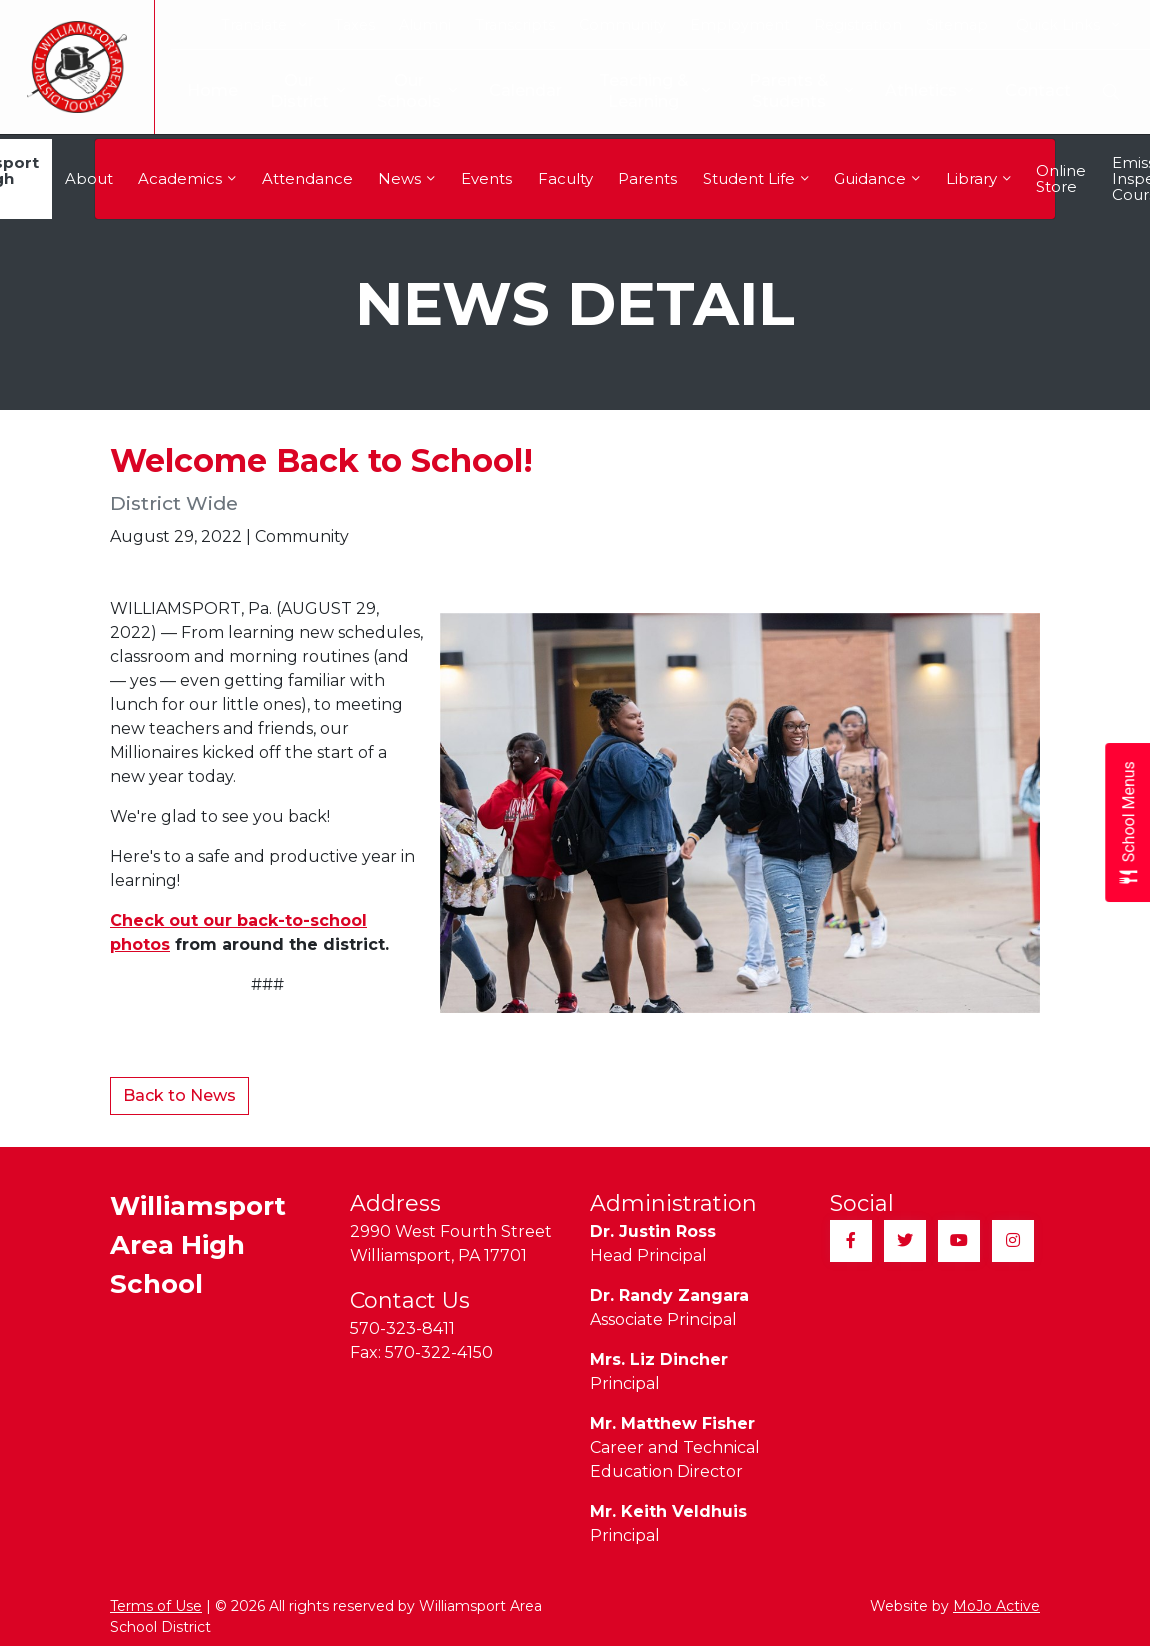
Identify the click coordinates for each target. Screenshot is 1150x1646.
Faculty (565, 178)
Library (978, 178)
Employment (740, 25)
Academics (187, 178)
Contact (1038, 90)
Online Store (1061, 178)
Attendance (307, 178)
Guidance (877, 178)
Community (622, 25)
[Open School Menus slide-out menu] (1127, 823)
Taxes (354, 25)
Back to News (179, 1095)
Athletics (929, 91)
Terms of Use (156, 1606)
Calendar (509, 90)
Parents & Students (799, 91)
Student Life (756, 178)
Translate (263, 25)
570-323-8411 (402, 1328)
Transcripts (515, 25)
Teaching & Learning (644, 91)
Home (196, 90)
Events (486, 178)
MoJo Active (996, 1606)
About (89, 178)
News (406, 178)
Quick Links (1067, 25)
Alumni (425, 25)
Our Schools (401, 91)
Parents (647, 178)
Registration (858, 25)
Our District (291, 91)
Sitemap (957, 25)
